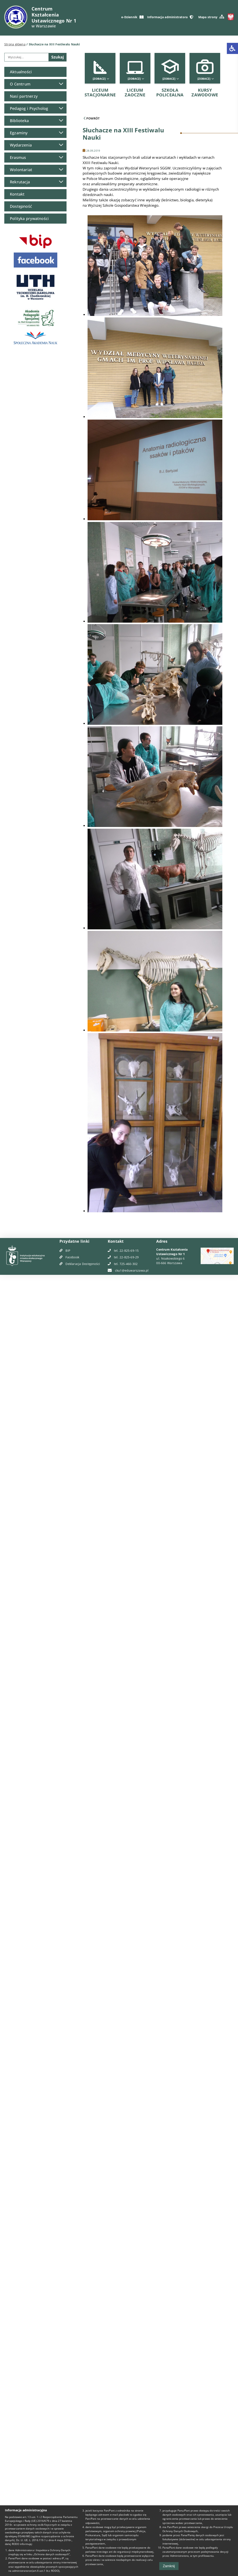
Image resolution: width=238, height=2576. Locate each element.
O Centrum (20, 84)
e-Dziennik (132, 17)
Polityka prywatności (29, 218)
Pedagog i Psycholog (29, 108)
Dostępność (21, 206)
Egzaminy (19, 132)
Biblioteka (19, 120)
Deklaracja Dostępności (79, 1264)
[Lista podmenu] (61, 84)
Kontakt (17, 194)
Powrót (91, 118)
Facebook (69, 1257)
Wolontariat (21, 169)
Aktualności (21, 71)
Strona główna (15, 44)
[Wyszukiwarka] (26, 57)
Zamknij (169, 2566)
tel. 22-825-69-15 (123, 1250)
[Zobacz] (101, 78)
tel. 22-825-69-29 (123, 1257)
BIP (64, 1250)
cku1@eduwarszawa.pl (128, 1270)
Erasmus (18, 157)
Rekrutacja (20, 181)
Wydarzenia (21, 145)
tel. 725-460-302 (123, 1264)
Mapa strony (211, 17)
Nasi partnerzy (24, 96)
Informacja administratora (170, 17)
